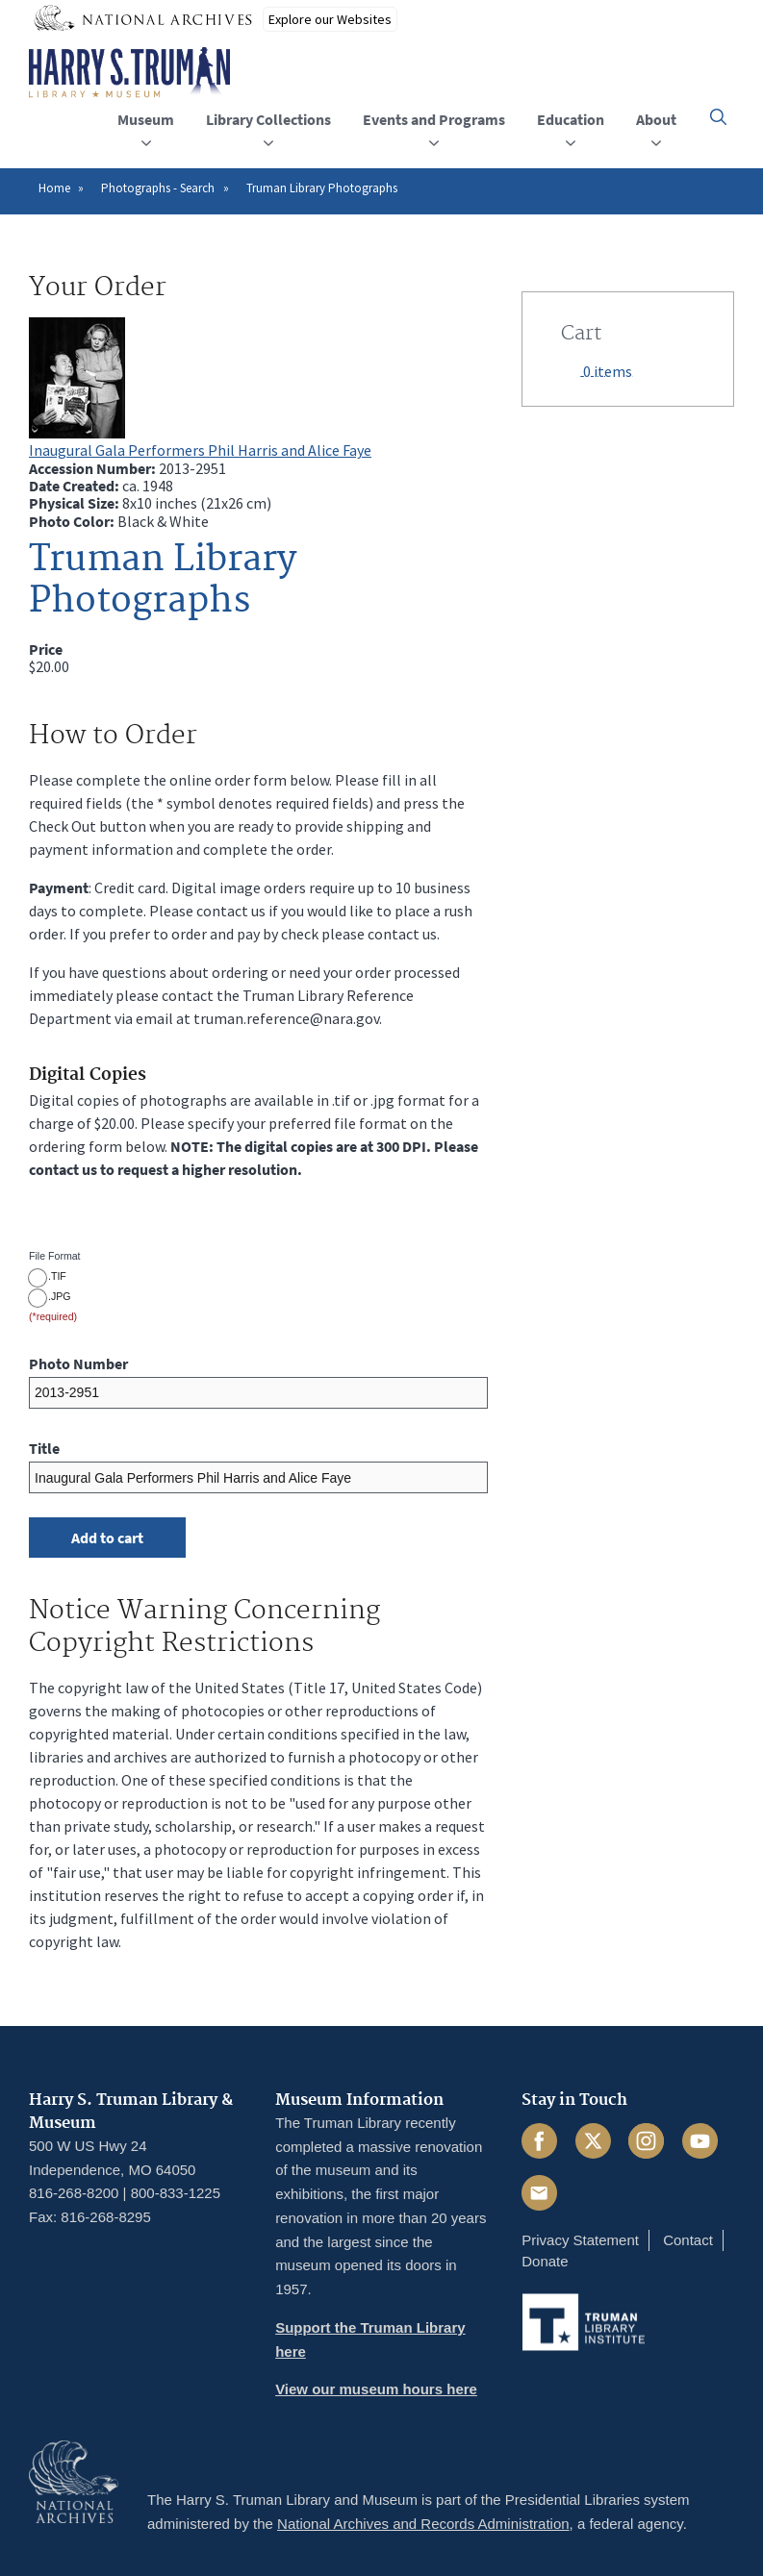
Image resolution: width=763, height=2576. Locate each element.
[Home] (129, 73)
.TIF (57, 1276)
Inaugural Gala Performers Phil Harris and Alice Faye (200, 450)
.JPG (59, 1296)
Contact (688, 2240)
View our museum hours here (376, 2389)
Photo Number (78, 1363)
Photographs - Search (158, 188)
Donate (544, 2261)
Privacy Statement (580, 2240)
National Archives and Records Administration (423, 2523)
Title (44, 1448)
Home (54, 188)
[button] (718, 117)
